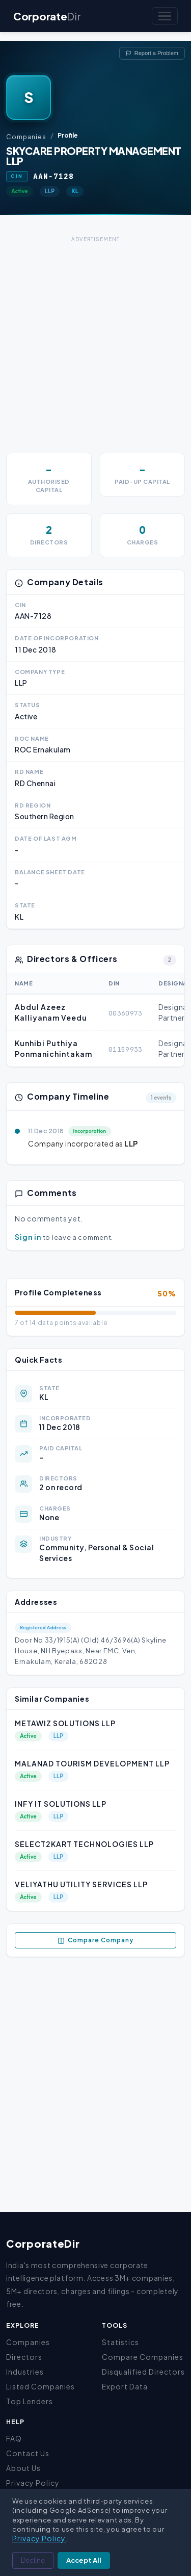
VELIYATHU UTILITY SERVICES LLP (81, 1884)
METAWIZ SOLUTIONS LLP (65, 1723)
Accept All (83, 2560)
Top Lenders (29, 2401)
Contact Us (27, 2453)
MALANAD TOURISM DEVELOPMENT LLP (92, 1763)
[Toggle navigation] (165, 16)
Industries (25, 2371)
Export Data (125, 2386)
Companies (26, 137)
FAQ (14, 2438)
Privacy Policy (33, 2482)
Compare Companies (142, 2356)
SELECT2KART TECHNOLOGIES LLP (84, 1844)
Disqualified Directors (143, 2371)
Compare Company (95, 1940)
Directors (24, 2356)
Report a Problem (152, 53)
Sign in (28, 1236)
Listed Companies (40, 2386)
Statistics (120, 2342)
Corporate (46, 16)
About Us (23, 2468)
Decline (33, 2560)
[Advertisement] (95, 340)
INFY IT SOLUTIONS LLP (60, 1803)
